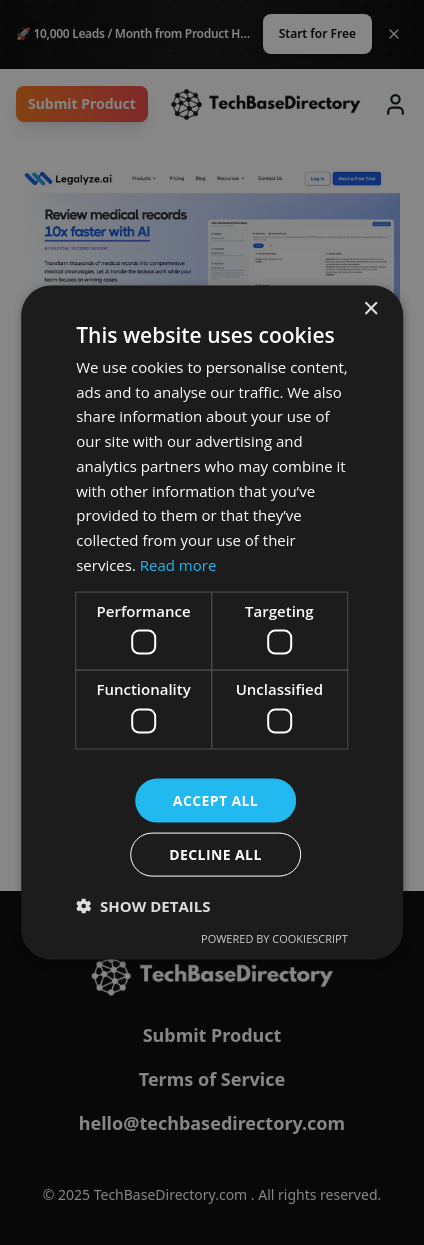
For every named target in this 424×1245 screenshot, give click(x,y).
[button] (143, 906)
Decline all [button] (215, 854)
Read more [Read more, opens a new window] (178, 564)
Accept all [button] (215, 799)
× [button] (370, 308)
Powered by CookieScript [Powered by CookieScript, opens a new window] (274, 938)
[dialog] (212, 622)
